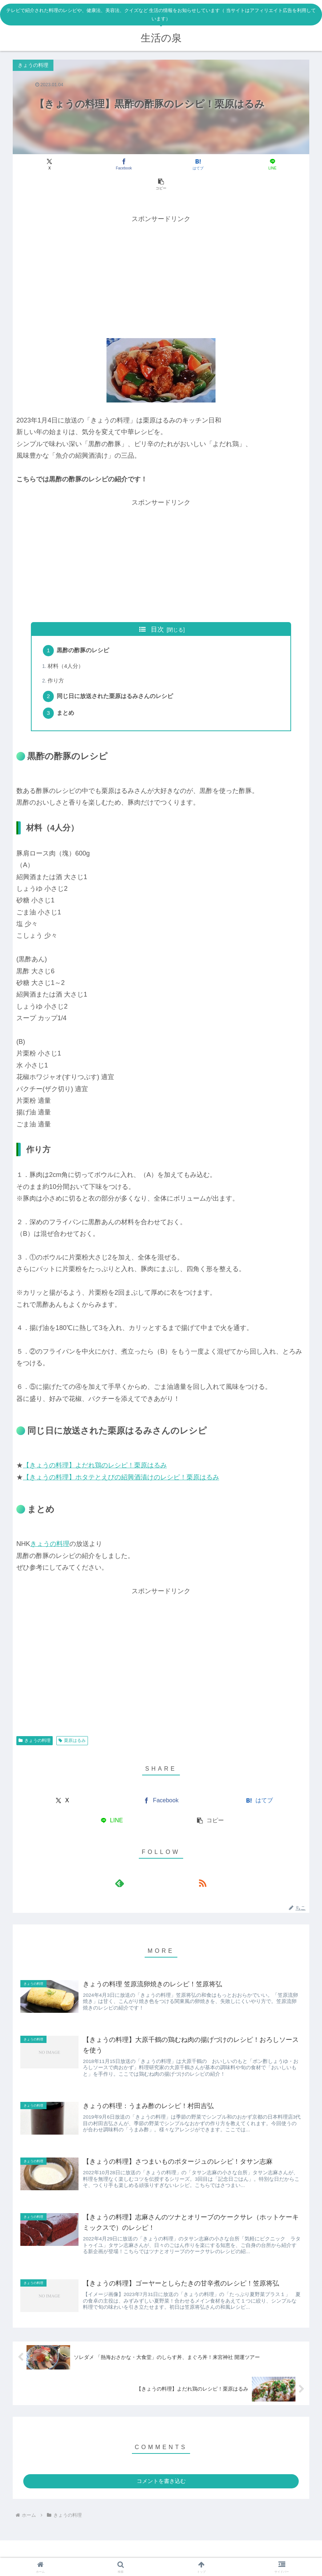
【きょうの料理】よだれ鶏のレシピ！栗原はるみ (95, 1449)
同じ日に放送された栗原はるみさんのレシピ (116, 678)
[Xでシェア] (61, 164)
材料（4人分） (66, 647)
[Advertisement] (161, 256)
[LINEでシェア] (211, 164)
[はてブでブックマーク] (161, 164)
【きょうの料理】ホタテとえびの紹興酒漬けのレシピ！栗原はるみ (121, 1461)
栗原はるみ (72, 1724)
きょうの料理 (49, 1527)
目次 (157, 609)
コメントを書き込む (161, 2475)
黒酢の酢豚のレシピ (84, 631)
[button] (261, 164)
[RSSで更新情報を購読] (169, 1866)
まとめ (67, 696)
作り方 (57, 662)
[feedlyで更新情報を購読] (152, 1866)
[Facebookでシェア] (111, 164)
